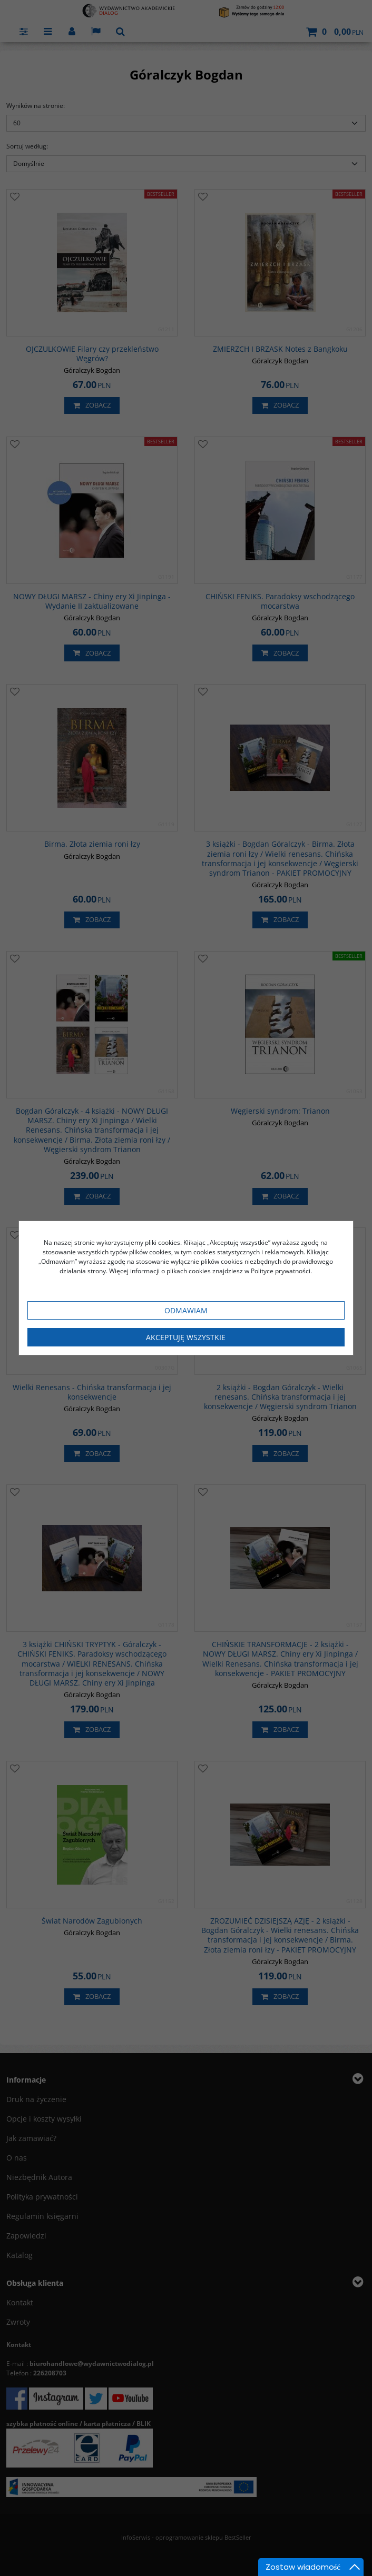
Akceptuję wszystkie (186, 1337)
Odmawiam (186, 1310)
